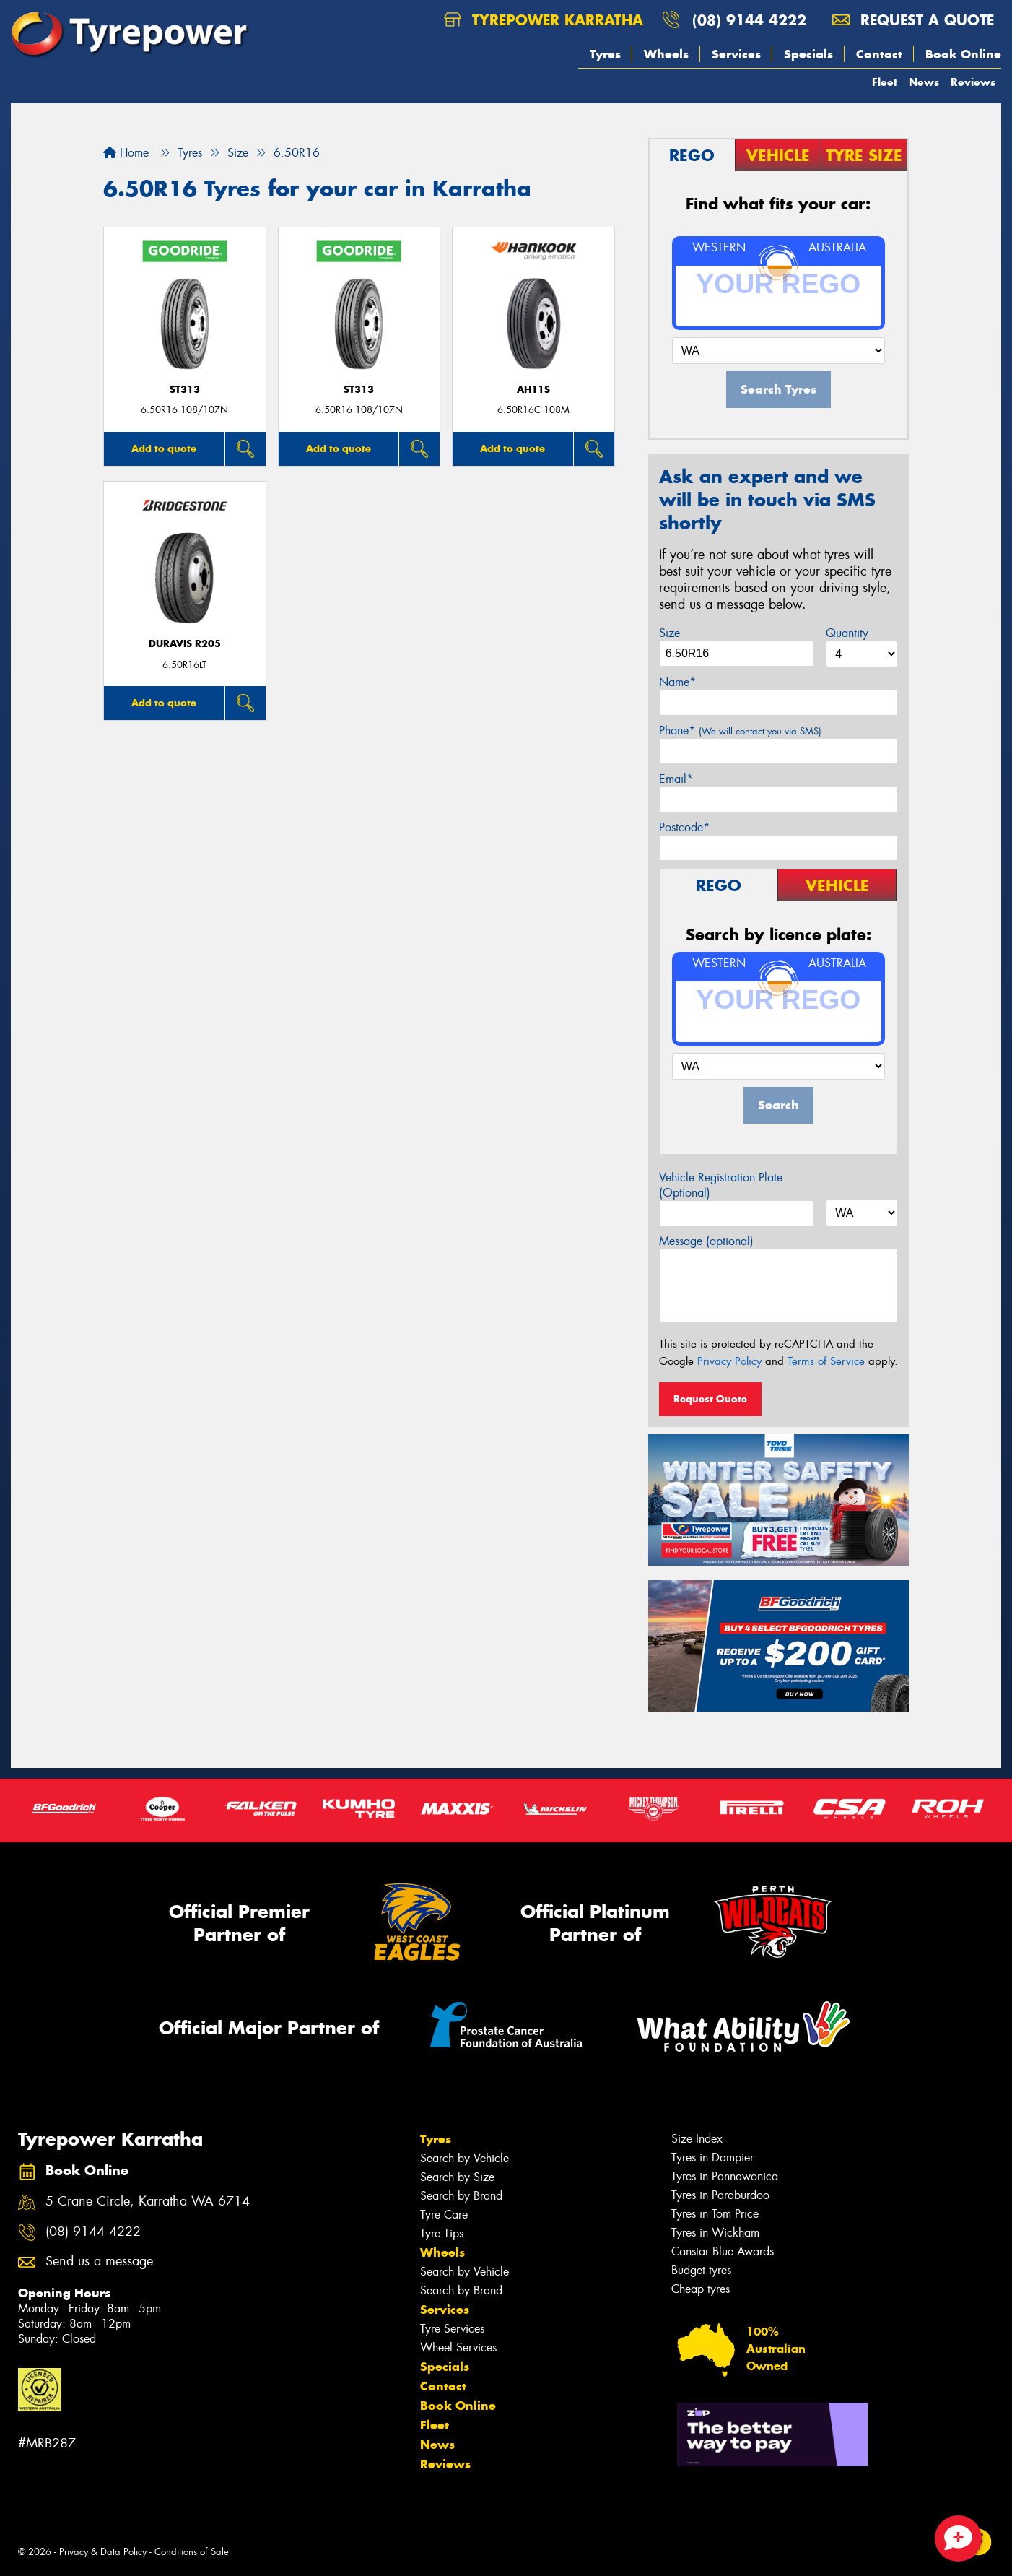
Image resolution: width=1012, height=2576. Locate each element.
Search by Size (457, 2177)
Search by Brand (461, 2195)
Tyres (605, 54)
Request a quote (913, 20)
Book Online (963, 54)
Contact (879, 54)
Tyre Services (452, 2328)
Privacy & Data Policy (103, 2552)
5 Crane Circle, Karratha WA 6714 (147, 2201)
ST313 (185, 389)
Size (669, 633)
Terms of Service (826, 1361)
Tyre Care (444, 2214)
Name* (677, 682)
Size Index (697, 2138)
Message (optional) (706, 1241)
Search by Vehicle (464, 2158)
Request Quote (710, 1398)
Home (126, 152)
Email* (676, 778)
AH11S (533, 389)
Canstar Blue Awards (722, 2251)
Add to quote (163, 448)
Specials (808, 54)
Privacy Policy (729, 1361)
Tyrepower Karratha (543, 20)
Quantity (847, 633)
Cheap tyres (700, 2289)
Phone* (740, 730)
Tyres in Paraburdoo (720, 2195)
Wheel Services (458, 2347)
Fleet (884, 82)
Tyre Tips (441, 2233)
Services (736, 54)
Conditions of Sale (191, 2552)
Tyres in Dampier (712, 2157)
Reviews (973, 82)
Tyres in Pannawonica (724, 2176)
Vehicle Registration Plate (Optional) (720, 1185)
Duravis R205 (185, 644)
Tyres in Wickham (715, 2232)
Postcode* (684, 827)
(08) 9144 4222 (749, 20)
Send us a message (99, 2261)
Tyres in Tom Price (715, 2213)
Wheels (666, 54)
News (924, 82)
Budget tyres (701, 2270)
